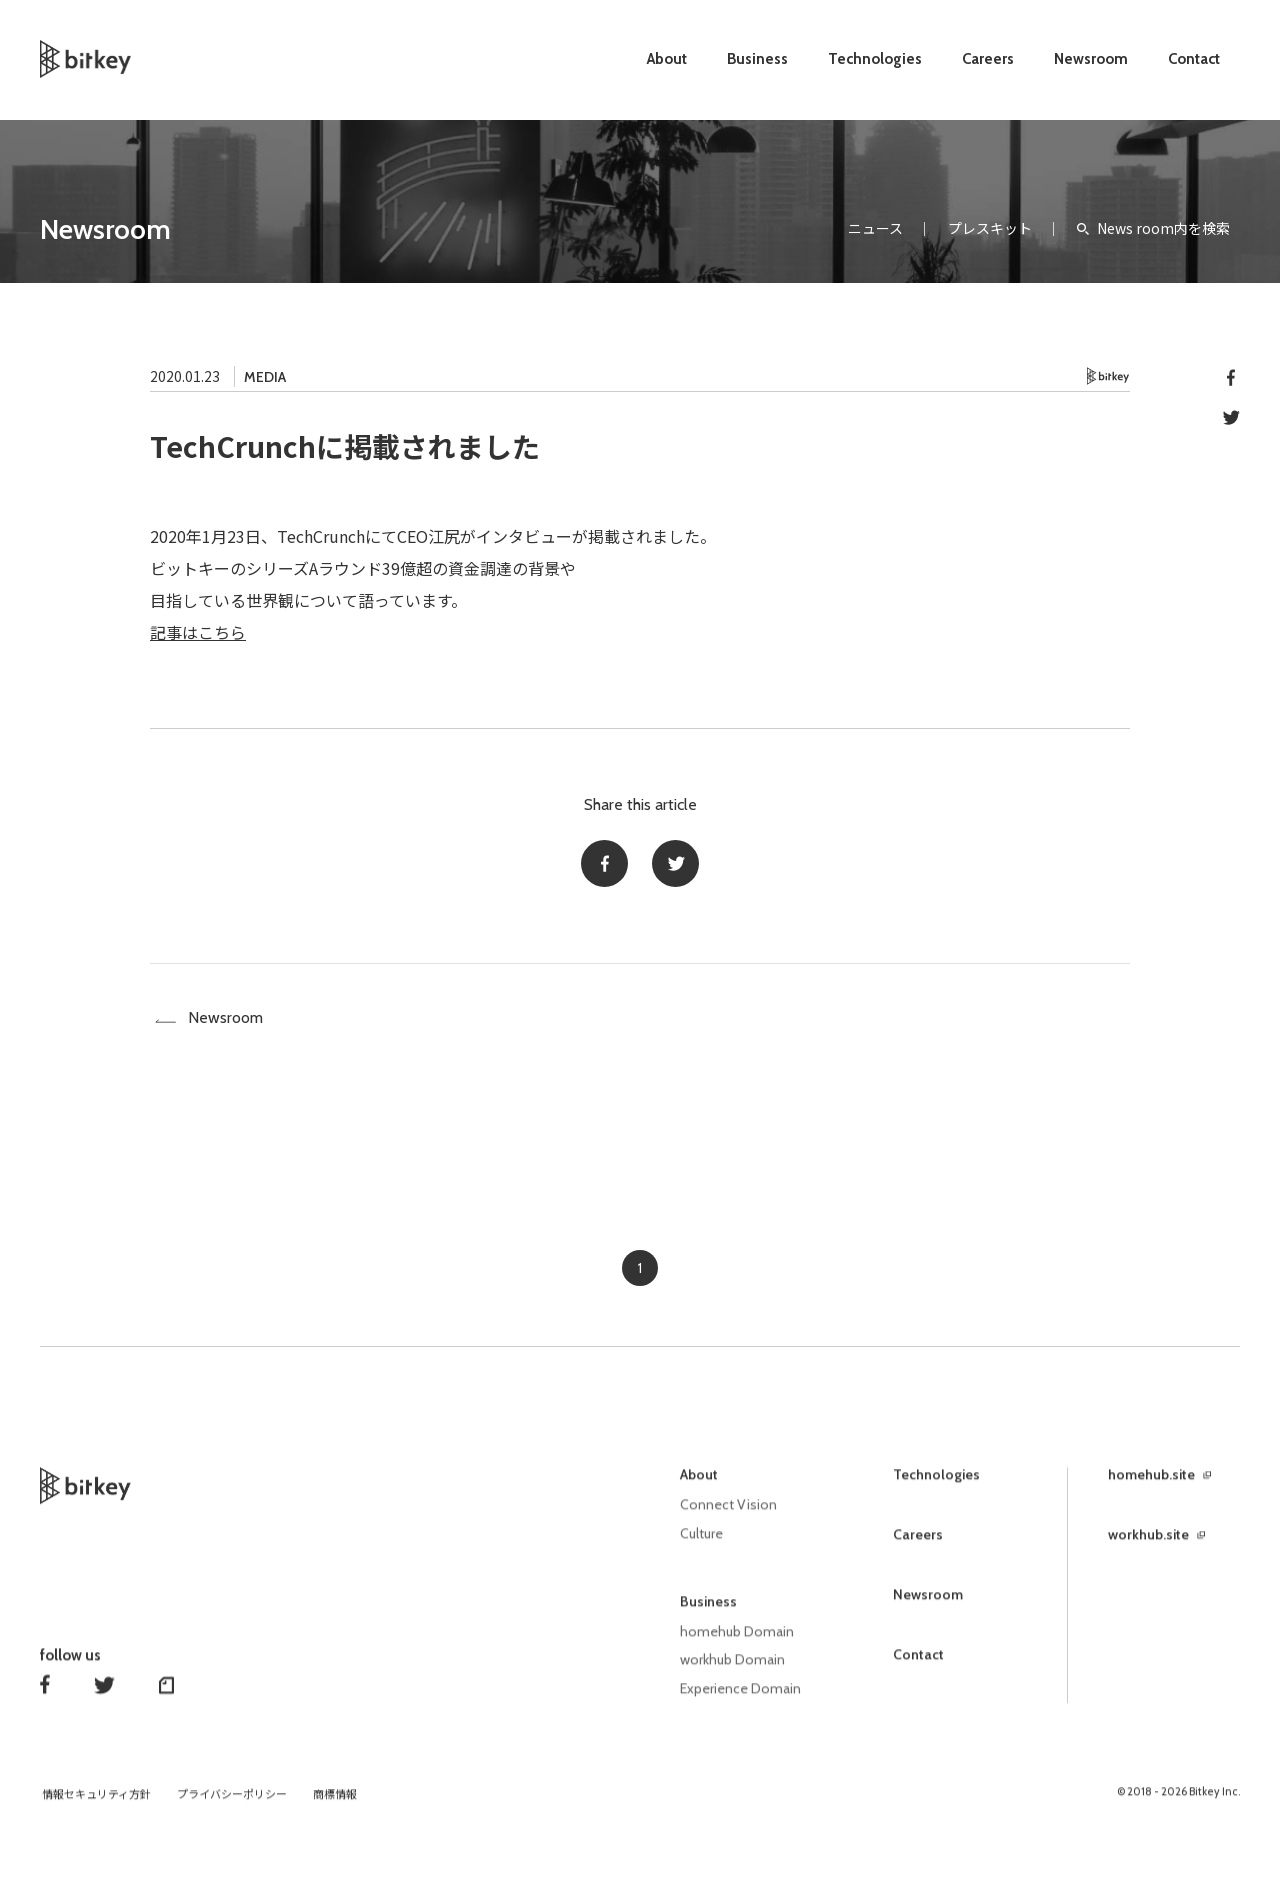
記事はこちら (198, 632)
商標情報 (335, 1804)
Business (757, 59)
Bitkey (1108, 376)
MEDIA (265, 377)
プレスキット (990, 228)
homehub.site (1151, 1488)
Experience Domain (740, 1699)
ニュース (875, 228)
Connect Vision (728, 1518)
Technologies (875, 59)
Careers (988, 59)
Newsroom (1091, 59)
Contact (1194, 59)
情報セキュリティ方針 (96, 1804)
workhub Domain (732, 1671)
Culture (701, 1546)
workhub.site (1148, 1548)
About (667, 59)
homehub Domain (737, 1643)
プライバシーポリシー (232, 1804)
